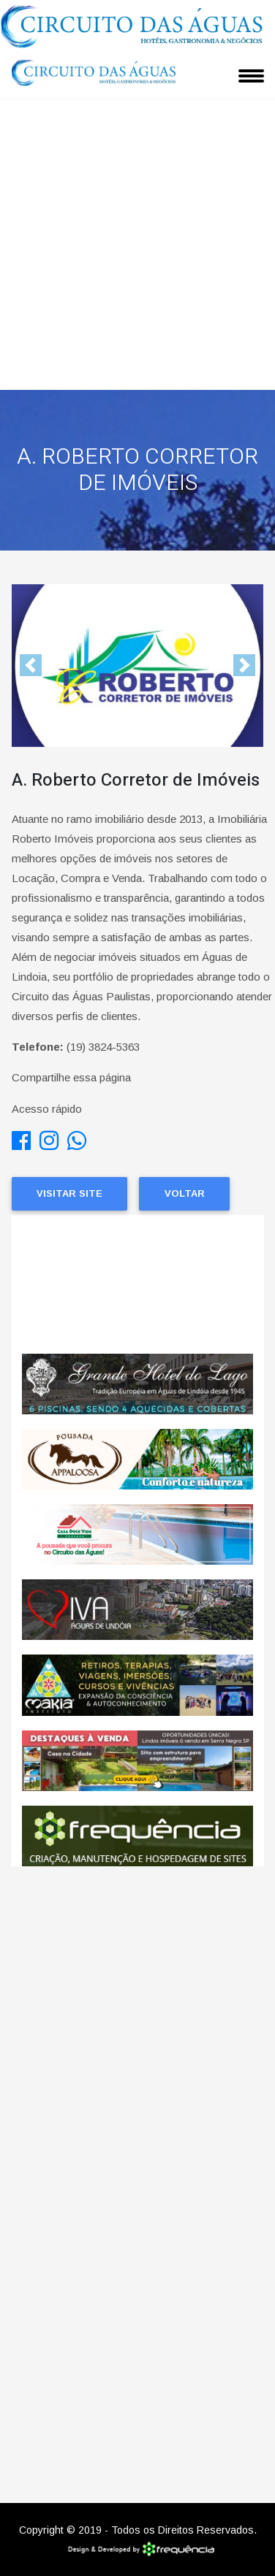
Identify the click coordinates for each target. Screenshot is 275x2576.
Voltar (185, 1193)
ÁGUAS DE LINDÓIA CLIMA (137, 1284)
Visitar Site (69, 1193)
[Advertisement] (137, 245)
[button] (31, 666)
